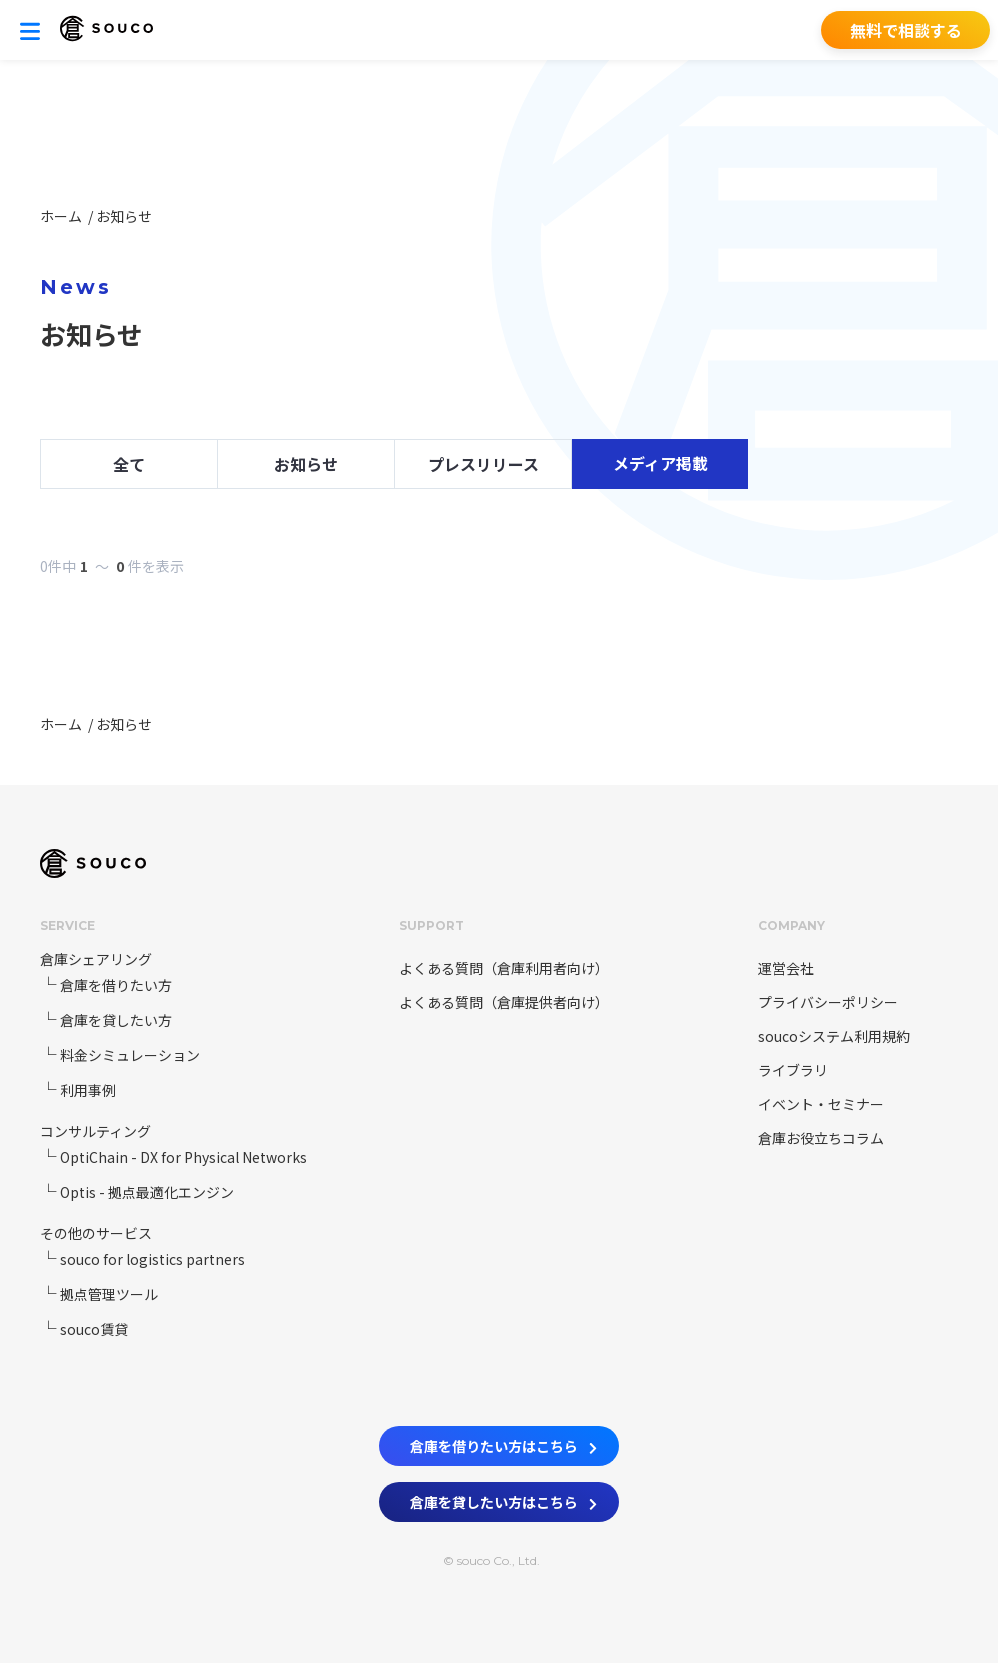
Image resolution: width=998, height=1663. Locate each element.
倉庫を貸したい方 (116, 1020)
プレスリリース (483, 464)
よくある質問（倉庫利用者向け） (499, 968)
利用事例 (88, 1090)
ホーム (62, 216)
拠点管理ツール (109, 1294)
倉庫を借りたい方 (116, 985)
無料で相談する (906, 30)
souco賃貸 (94, 1329)
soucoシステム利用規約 (834, 1036)
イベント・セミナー (821, 1104)
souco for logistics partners (152, 1259)
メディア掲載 (660, 463)
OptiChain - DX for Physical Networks (183, 1157)
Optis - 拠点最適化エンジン (147, 1192)
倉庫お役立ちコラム (821, 1138)
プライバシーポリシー (828, 1002)
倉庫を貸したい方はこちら (503, 1499)
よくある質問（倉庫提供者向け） (499, 1002)
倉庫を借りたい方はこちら (503, 1443)
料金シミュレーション (130, 1055)
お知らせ (124, 216)
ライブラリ (793, 1070)
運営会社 (786, 968)
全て (129, 464)
